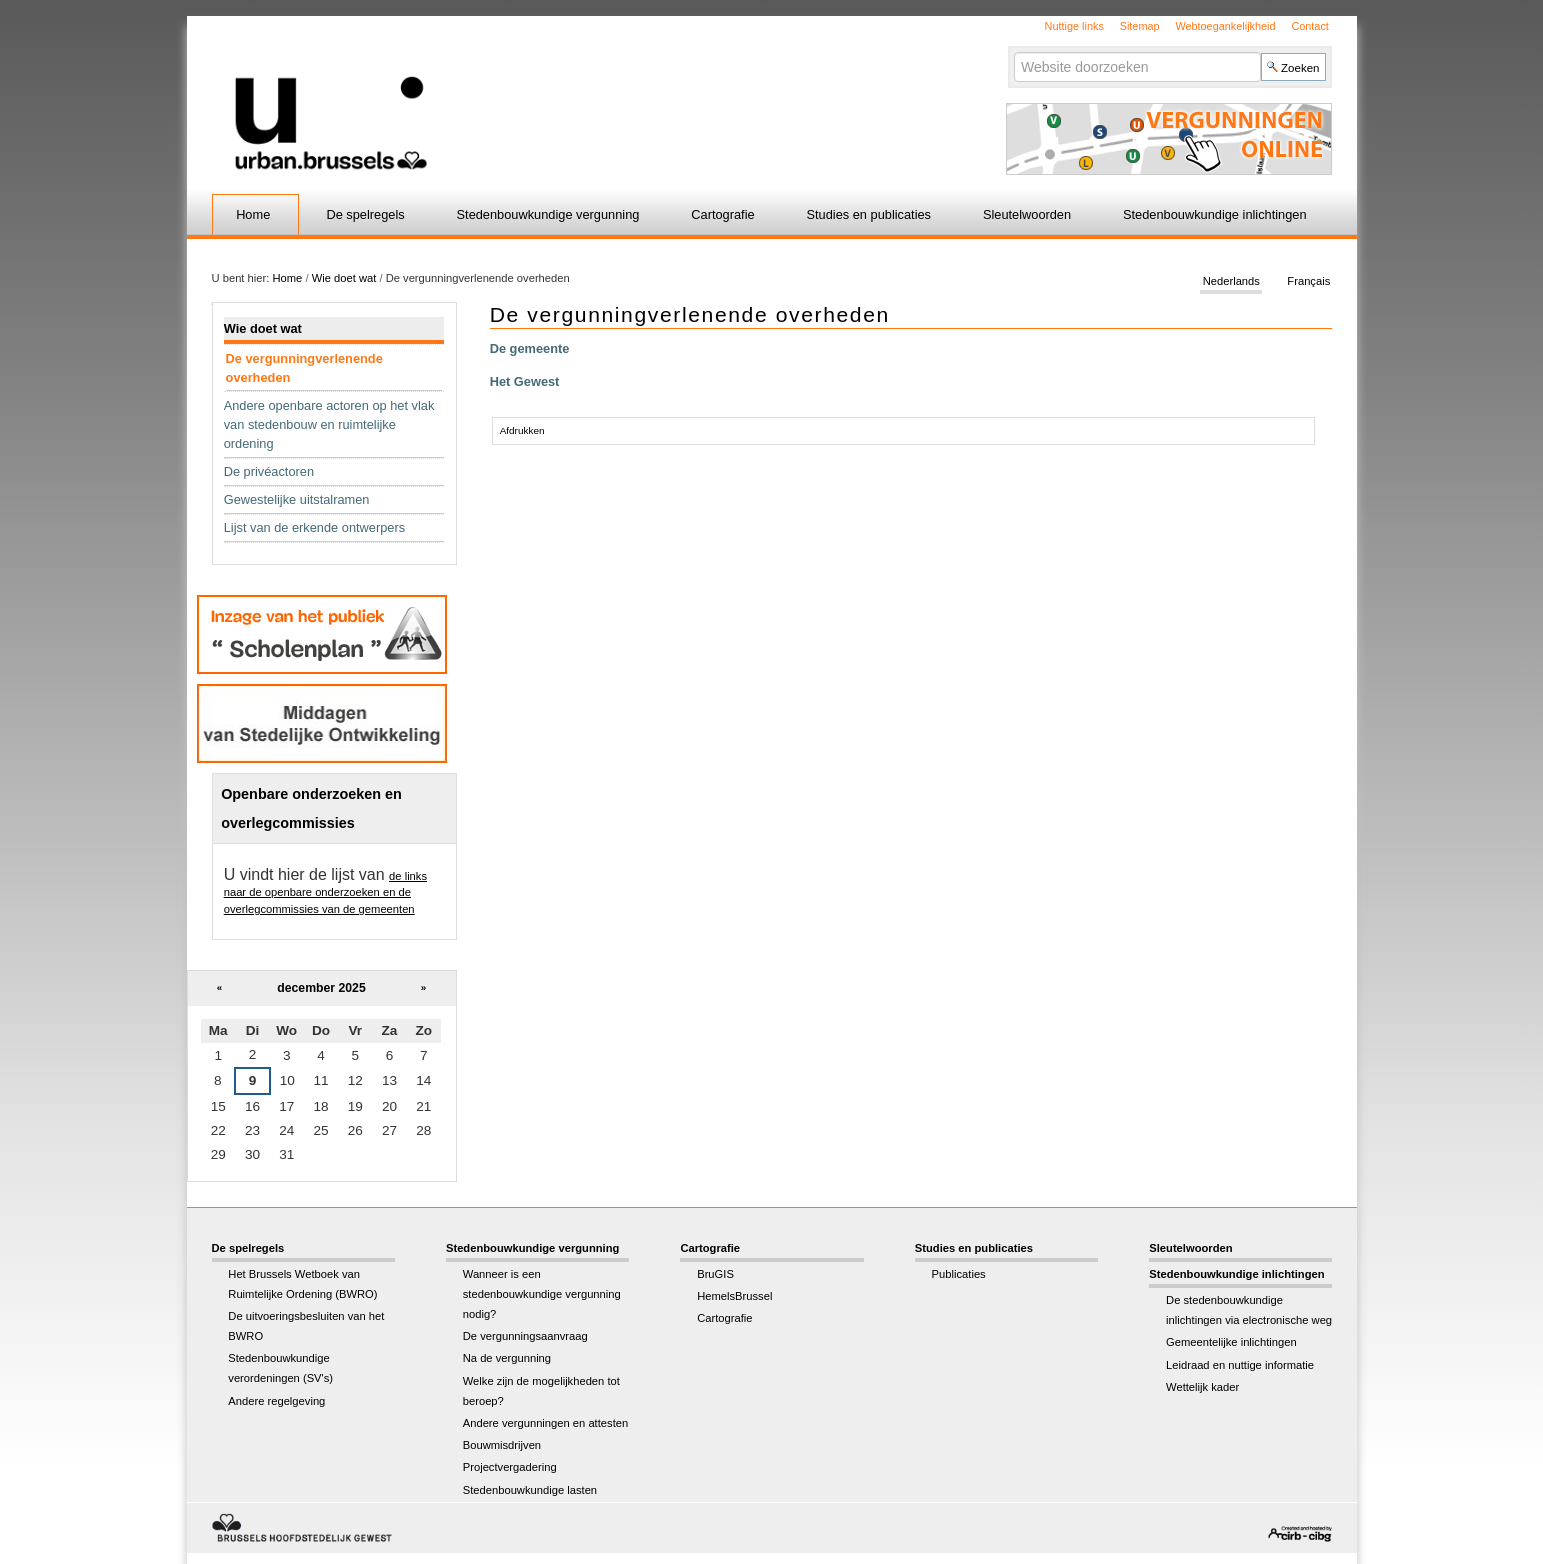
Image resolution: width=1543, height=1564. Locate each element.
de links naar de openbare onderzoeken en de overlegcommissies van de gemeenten (325, 893)
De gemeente (530, 348)
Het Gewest (525, 381)
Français (1308, 282)
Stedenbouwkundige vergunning (548, 214)
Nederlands (1231, 282)
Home (253, 214)
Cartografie (722, 214)
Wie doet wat (344, 278)
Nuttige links (1074, 26)
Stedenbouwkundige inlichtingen (1215, 214)
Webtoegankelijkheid (1225, 26)
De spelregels (365, 214)
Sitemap (1140, 26)
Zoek (1013, 51)
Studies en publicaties (869, 214)
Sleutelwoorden (1027, 214)
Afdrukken (522, 430)
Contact (1309, 26)
